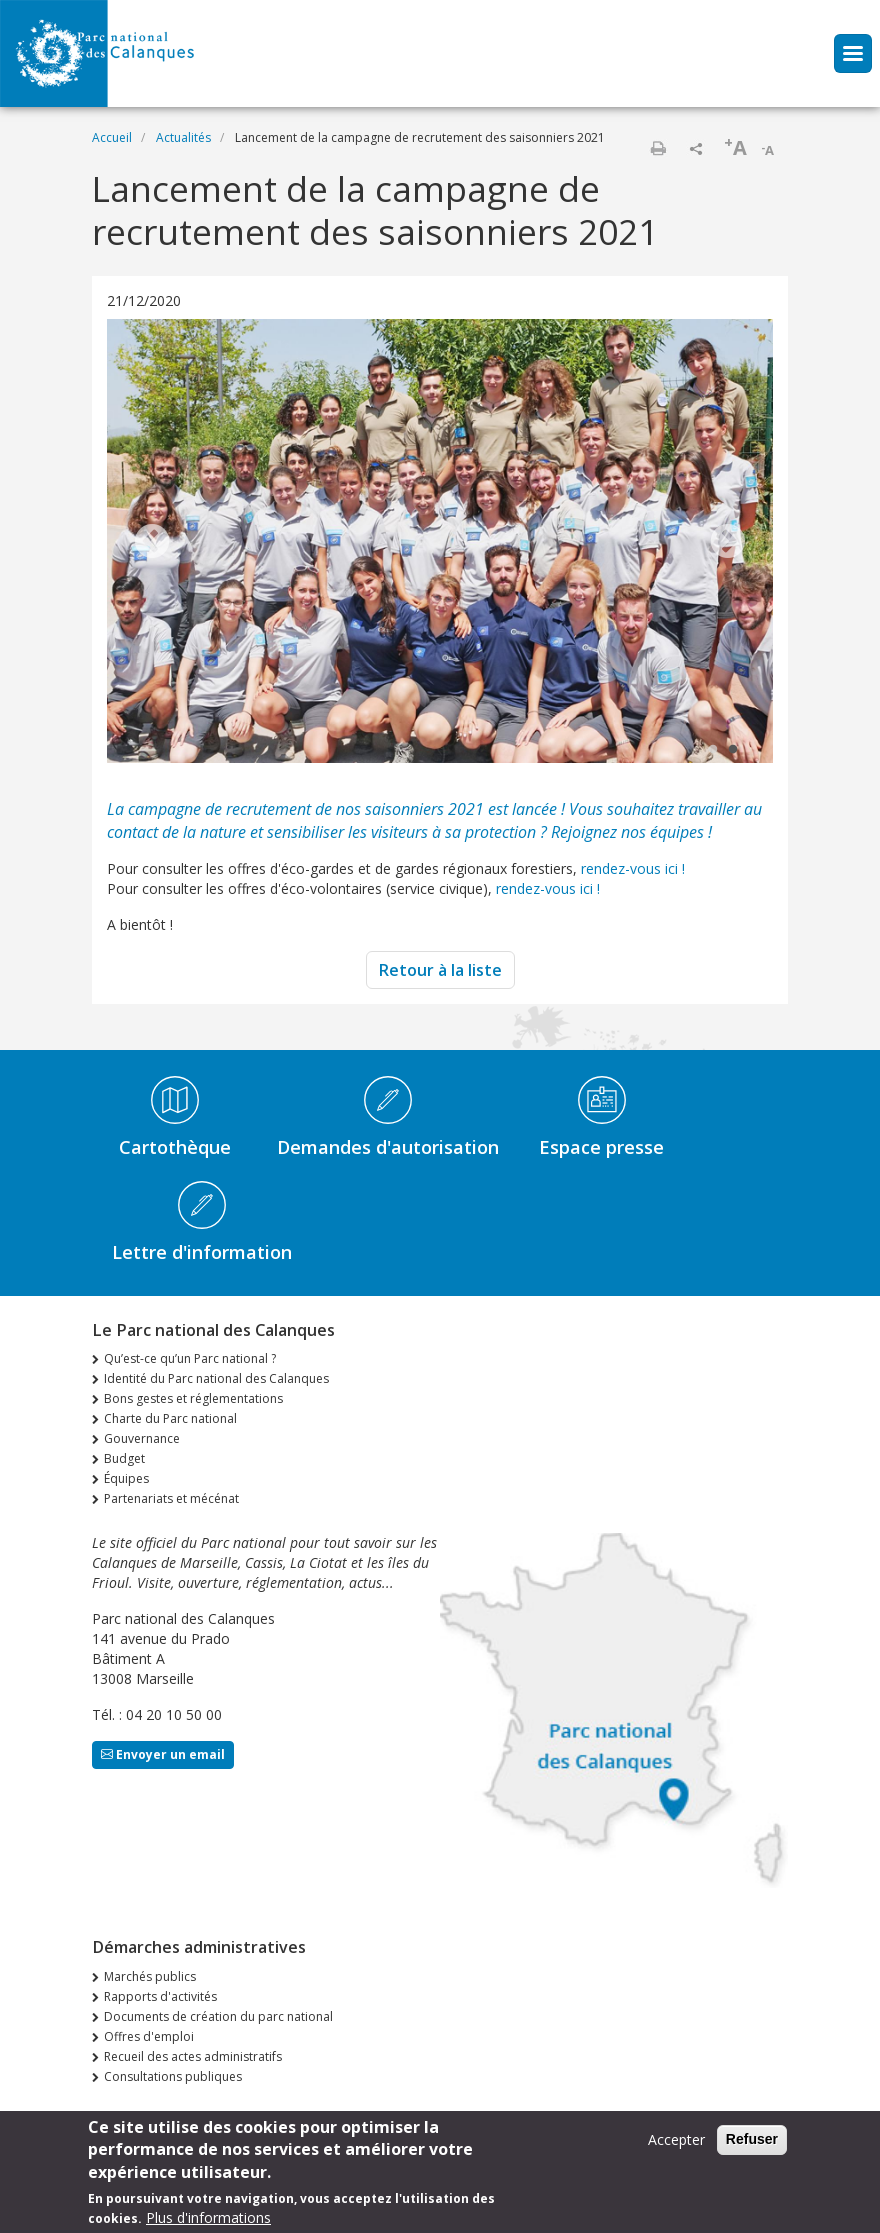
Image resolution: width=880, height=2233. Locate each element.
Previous (152, 543)
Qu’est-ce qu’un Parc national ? (190, 1358)
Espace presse (601, 1147)
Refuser (752, 2143)
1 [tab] (713, 750)
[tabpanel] (440, 543)
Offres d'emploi (149, 2036)
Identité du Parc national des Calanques (216, 1378)
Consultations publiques (173, 2076)
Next (728, 543)
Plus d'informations (208, 2221)
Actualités (183, 137)
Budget (124, 1458)
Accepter (676, 2143)
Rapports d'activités (160, 1996)
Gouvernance (142, 1438)
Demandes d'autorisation (388, 1147)
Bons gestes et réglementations (193, 1398)
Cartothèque (175, 1147)
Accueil (112, 137)
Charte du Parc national (170, 1418)
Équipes (126, 1478)
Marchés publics (150, 1976)
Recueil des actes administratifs (193, 2056)
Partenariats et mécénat (171, 1498)
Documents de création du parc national (218, 2016)
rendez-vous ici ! (633, 868)
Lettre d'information (202, 1252)
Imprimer (658, 148)
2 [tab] (733, 750)
